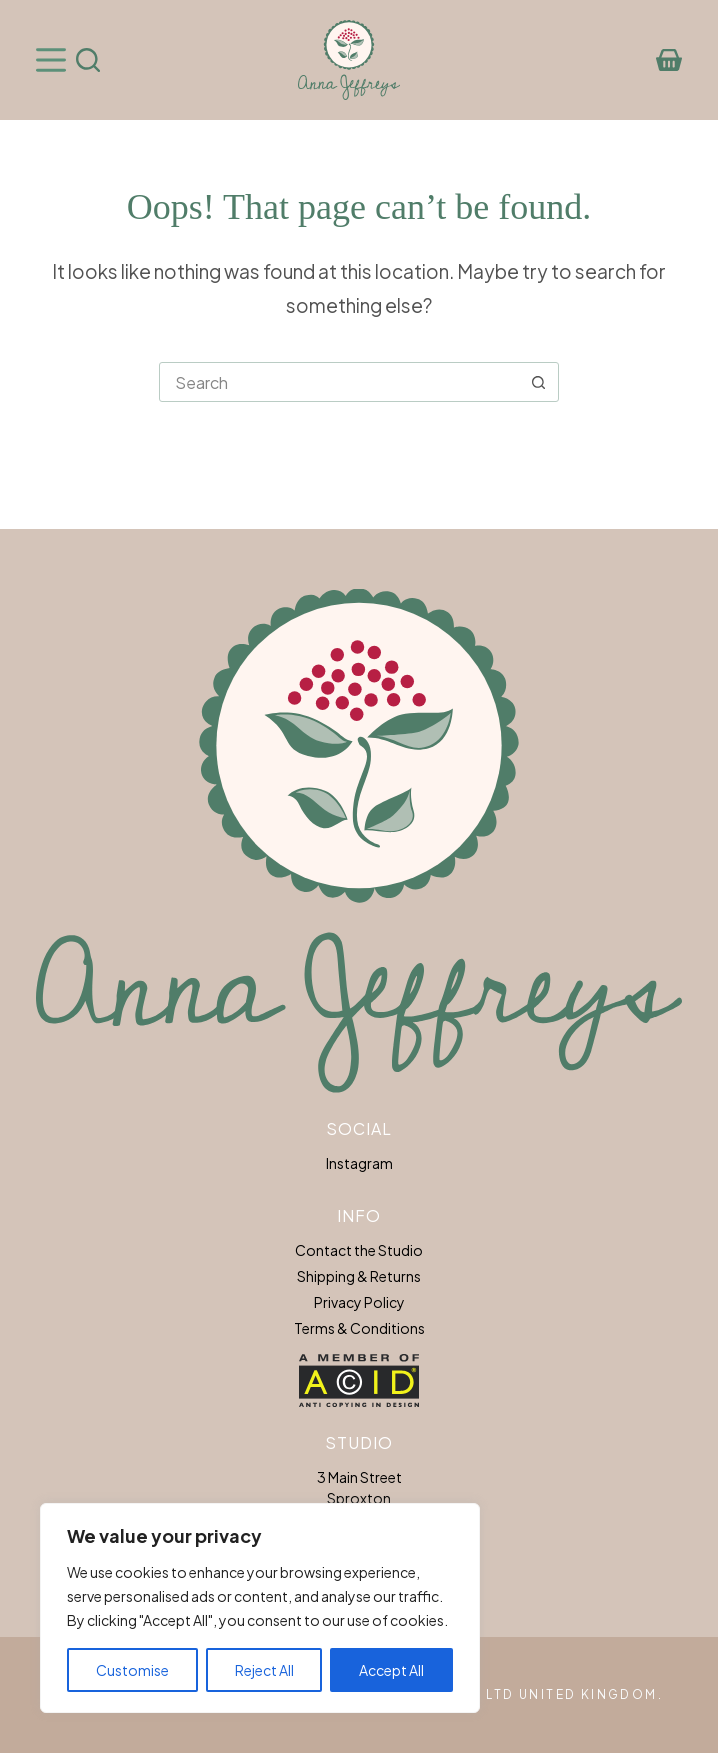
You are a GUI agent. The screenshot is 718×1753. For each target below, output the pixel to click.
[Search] (88, 60)
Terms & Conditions (359, 1328)
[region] (260, 1608)
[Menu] (51, 60)
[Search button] (538, 382)
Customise (132, 1670)
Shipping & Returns (359, 1276)
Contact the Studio (359, 1250)
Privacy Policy (359, 1302)
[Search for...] (339, 382)
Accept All (391, 1670)
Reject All (264, 1670)
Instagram (359, 1163)
